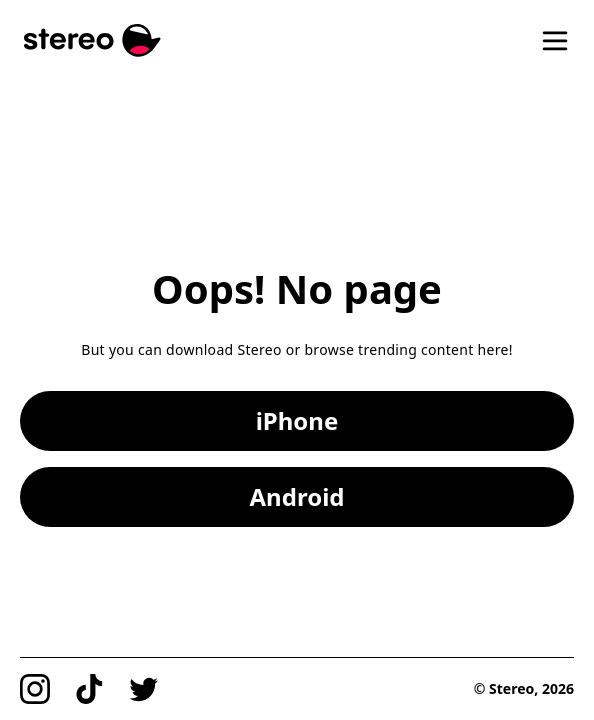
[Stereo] (92, 40)
